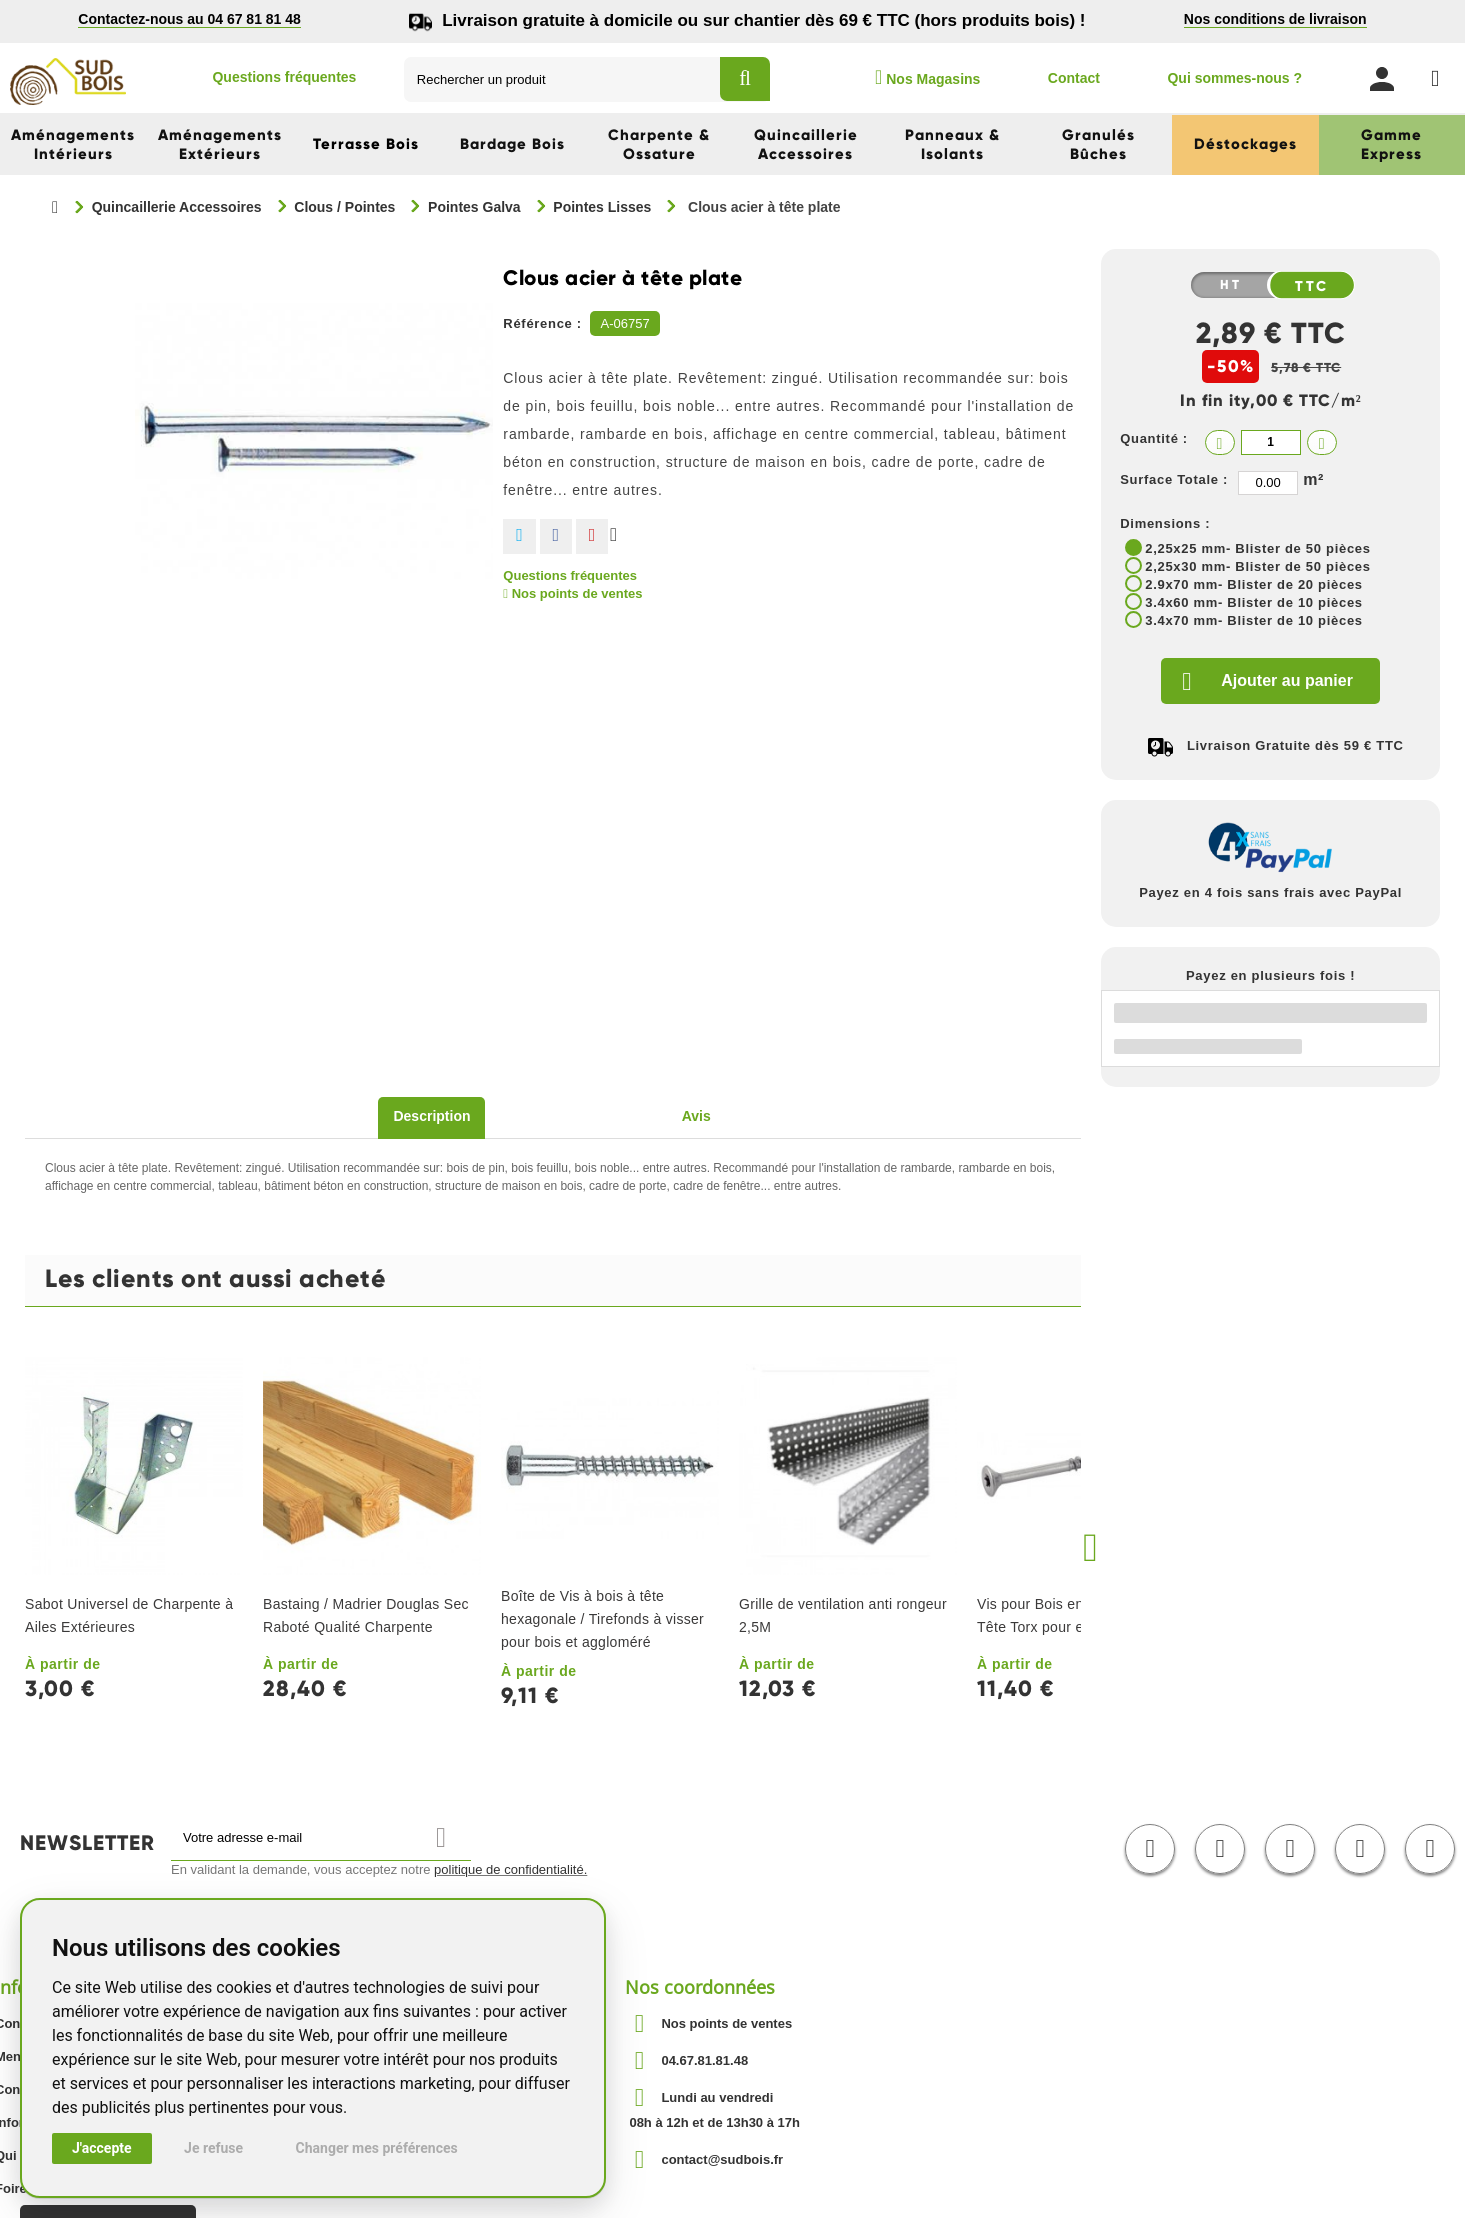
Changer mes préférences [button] (377, 2148)
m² (1313, 479)
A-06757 (624, 323)
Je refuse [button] (213, 2148)
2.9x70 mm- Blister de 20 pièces (1254, 584)
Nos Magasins (927, 77)
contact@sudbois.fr (722, 2159)
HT (1231, 285)
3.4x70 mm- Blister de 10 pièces (1254, 620)
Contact (1074, 78)
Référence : (542, 323)
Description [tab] (431, 1116)
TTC (1312, 286)
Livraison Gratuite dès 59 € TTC (1295, 745)
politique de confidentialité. (510, 1869)
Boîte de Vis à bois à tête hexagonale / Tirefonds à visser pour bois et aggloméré (602, 1619)
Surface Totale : (1174, 479)
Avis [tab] (696, 1116)
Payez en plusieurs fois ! (1270, 975)
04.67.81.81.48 (704, 2060)
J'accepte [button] (102, 2148)
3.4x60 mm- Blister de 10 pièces (1254, 602)
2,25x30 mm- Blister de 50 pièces (1257, 566)
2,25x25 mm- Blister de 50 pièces (1257, 548)
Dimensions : (1165, 523)
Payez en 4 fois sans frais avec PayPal (1270, 892)
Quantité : (1154, 438)
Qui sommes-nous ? (1234, 78)
